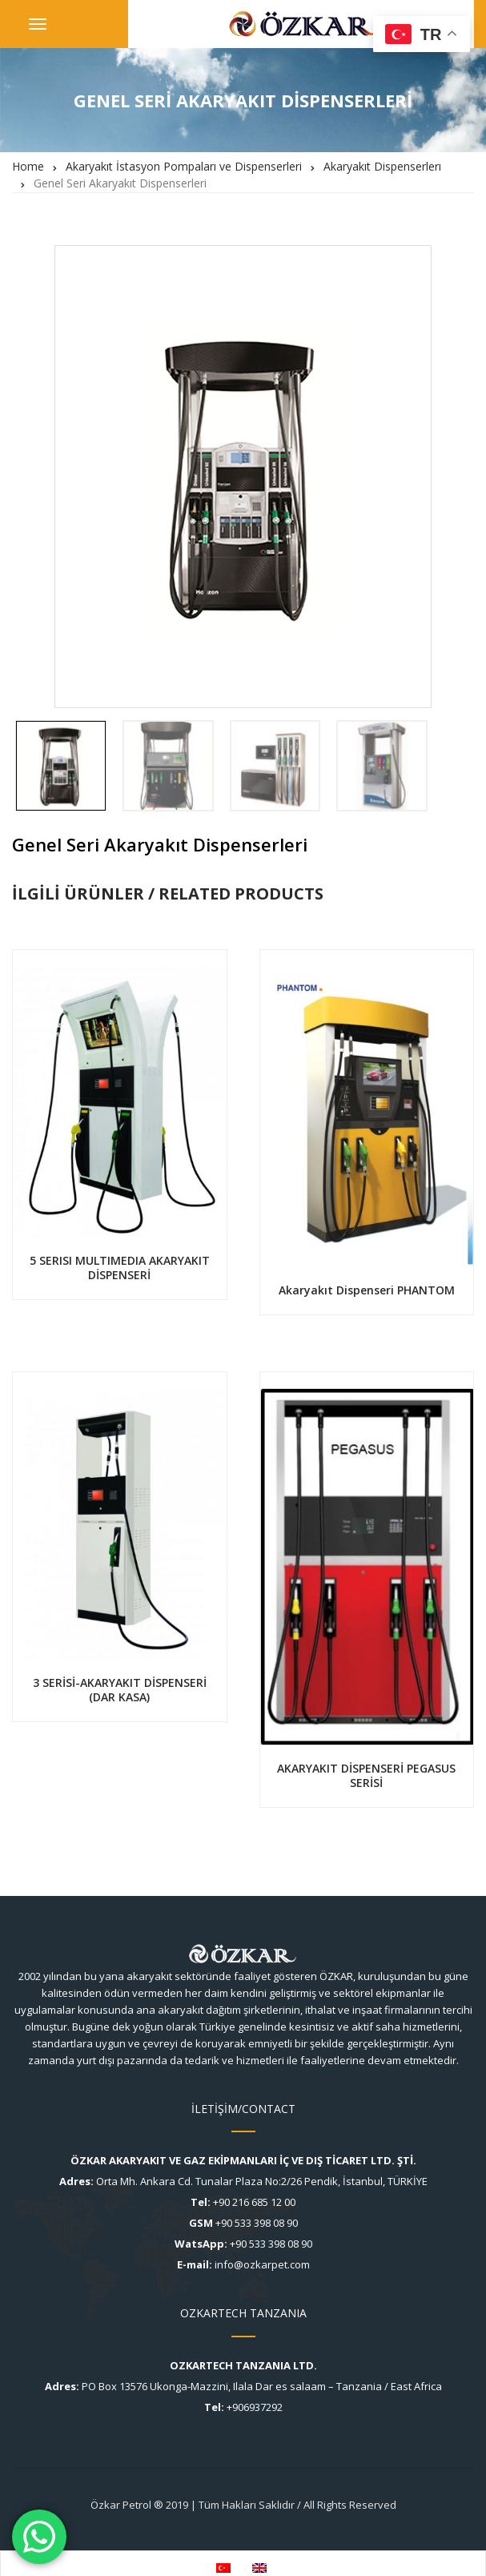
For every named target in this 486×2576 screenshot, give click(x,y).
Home (28, 166)
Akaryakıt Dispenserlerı (382, 166)
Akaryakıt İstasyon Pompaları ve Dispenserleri (184, 166)
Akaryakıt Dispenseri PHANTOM (367, 1290)
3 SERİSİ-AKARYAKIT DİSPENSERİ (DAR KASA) (120, 1690)
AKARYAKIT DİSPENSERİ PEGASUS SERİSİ (366, 1775)
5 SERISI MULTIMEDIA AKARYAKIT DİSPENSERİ (120, 1267)
